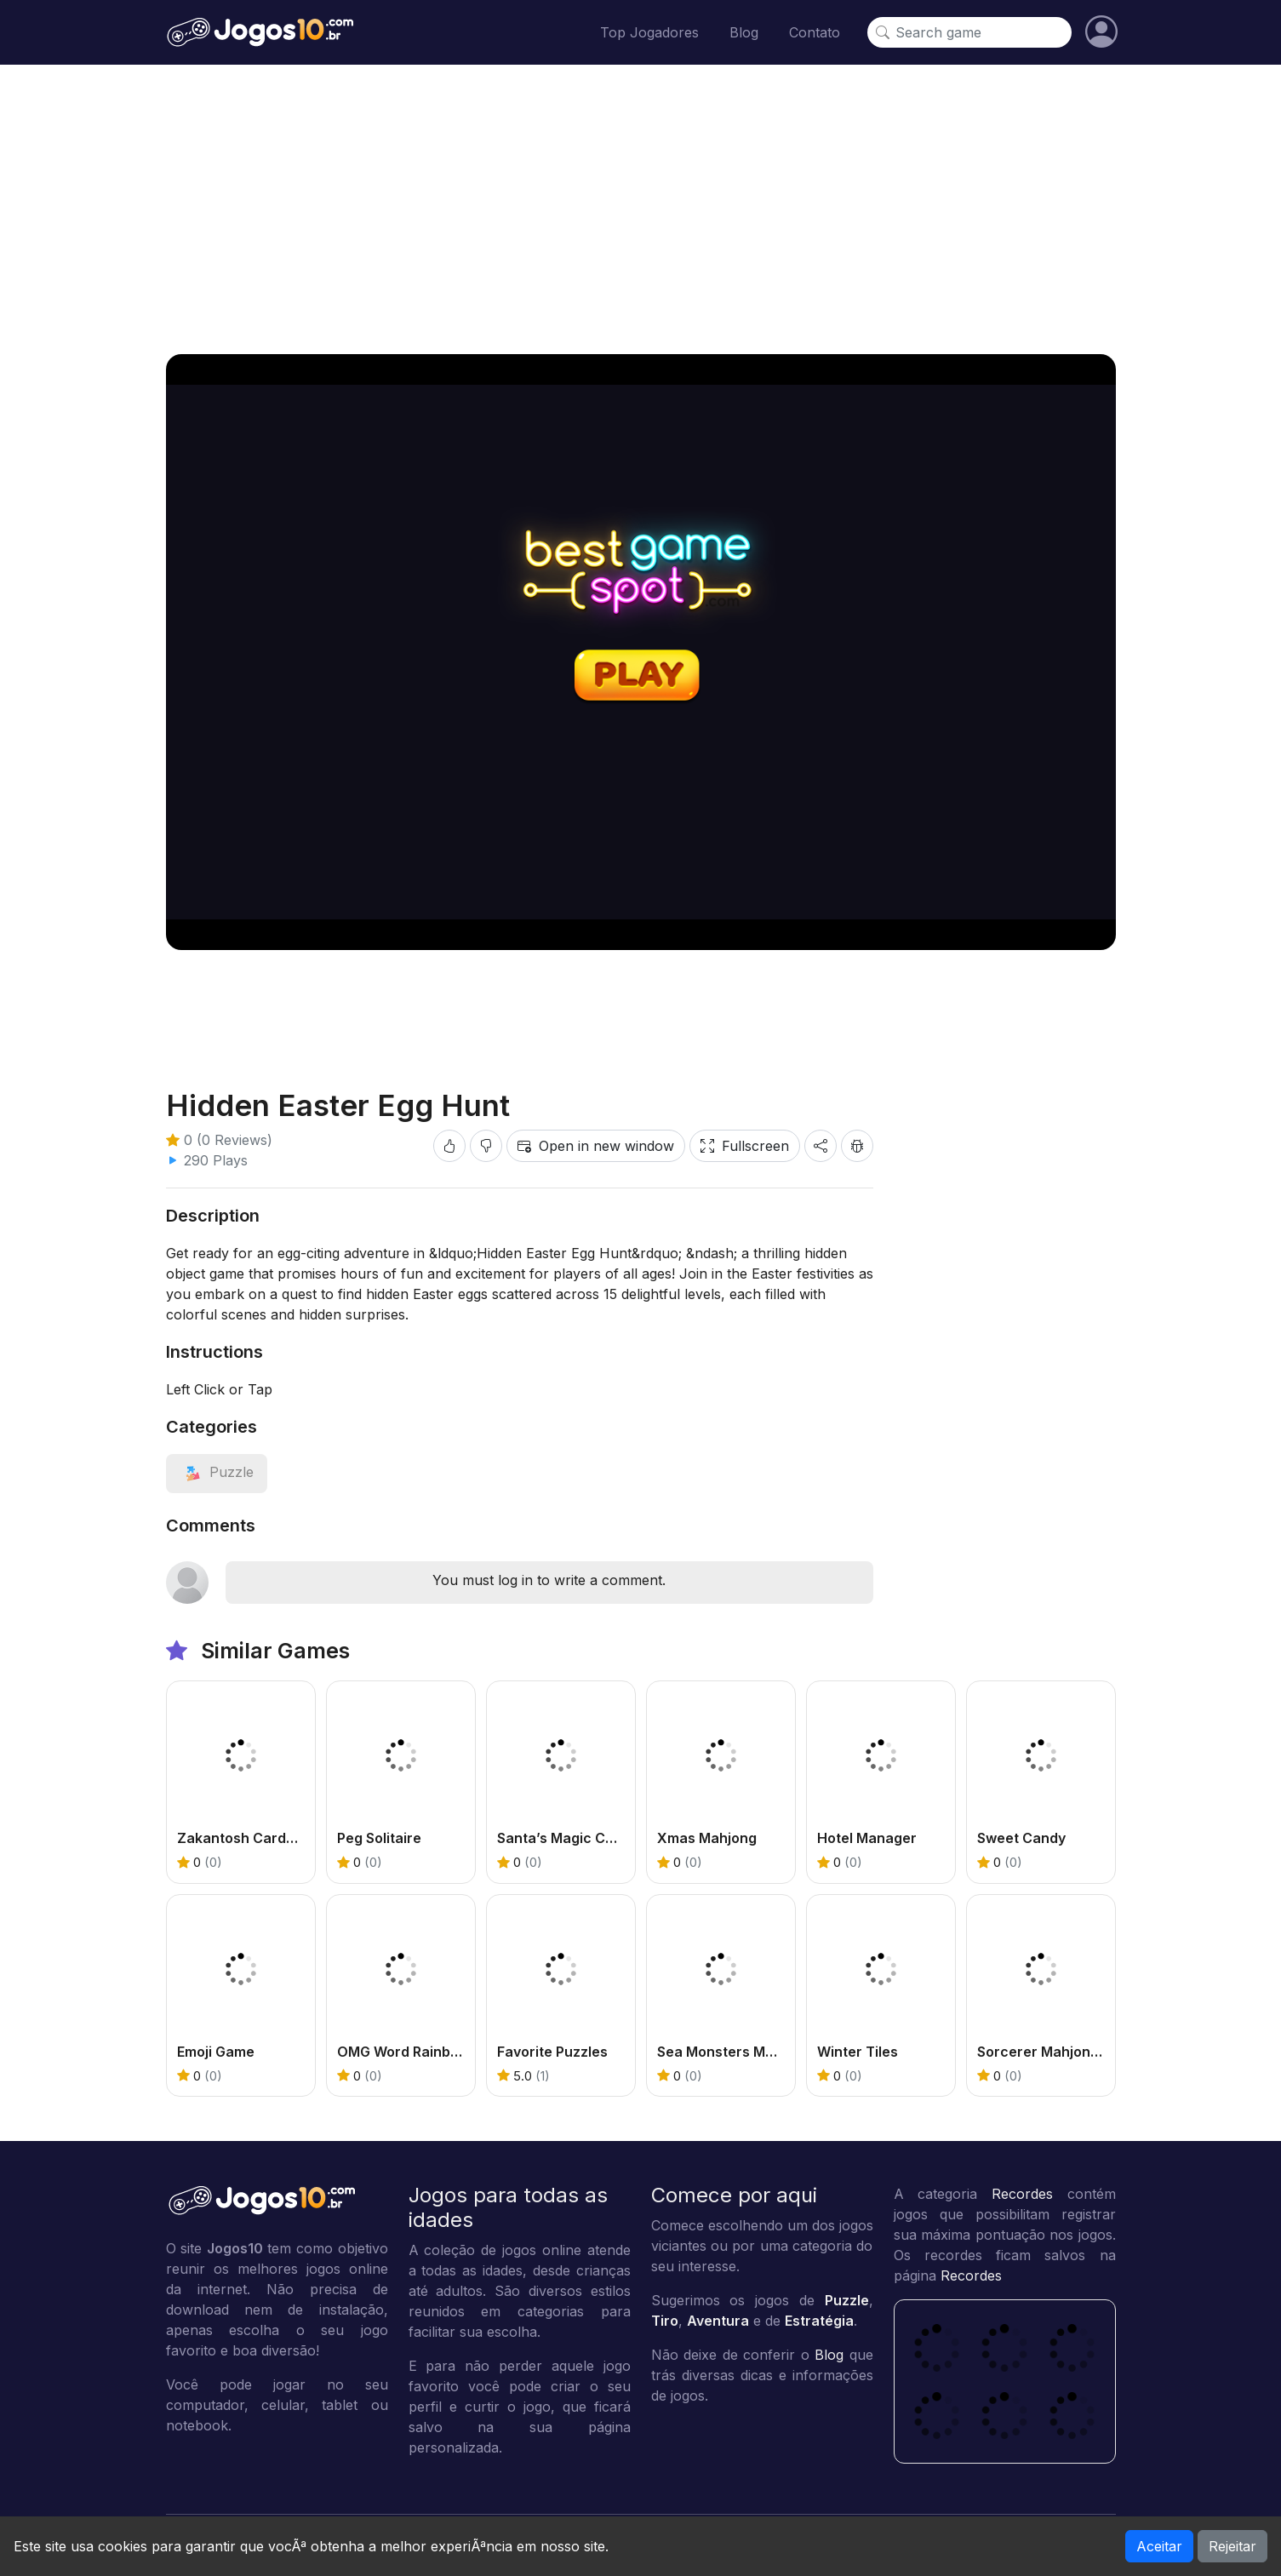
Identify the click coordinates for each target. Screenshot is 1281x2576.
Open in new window (596, 1145)
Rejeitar (1232, 2546)
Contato (814, 32)
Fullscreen (745, 1145)
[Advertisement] (641, 209)
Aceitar (1159, 2546)
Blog (743, 32)
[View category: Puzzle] (217, 1471)
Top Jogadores (649, 32)
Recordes (1022, 2193)
